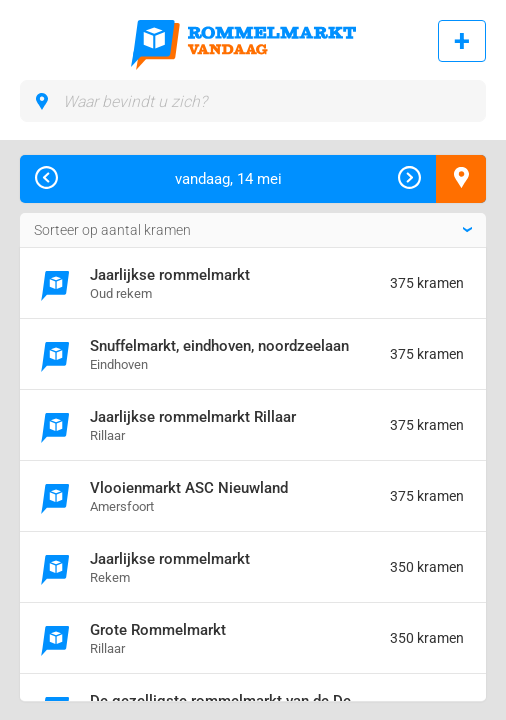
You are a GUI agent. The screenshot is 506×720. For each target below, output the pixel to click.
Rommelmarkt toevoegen (462, 41)
